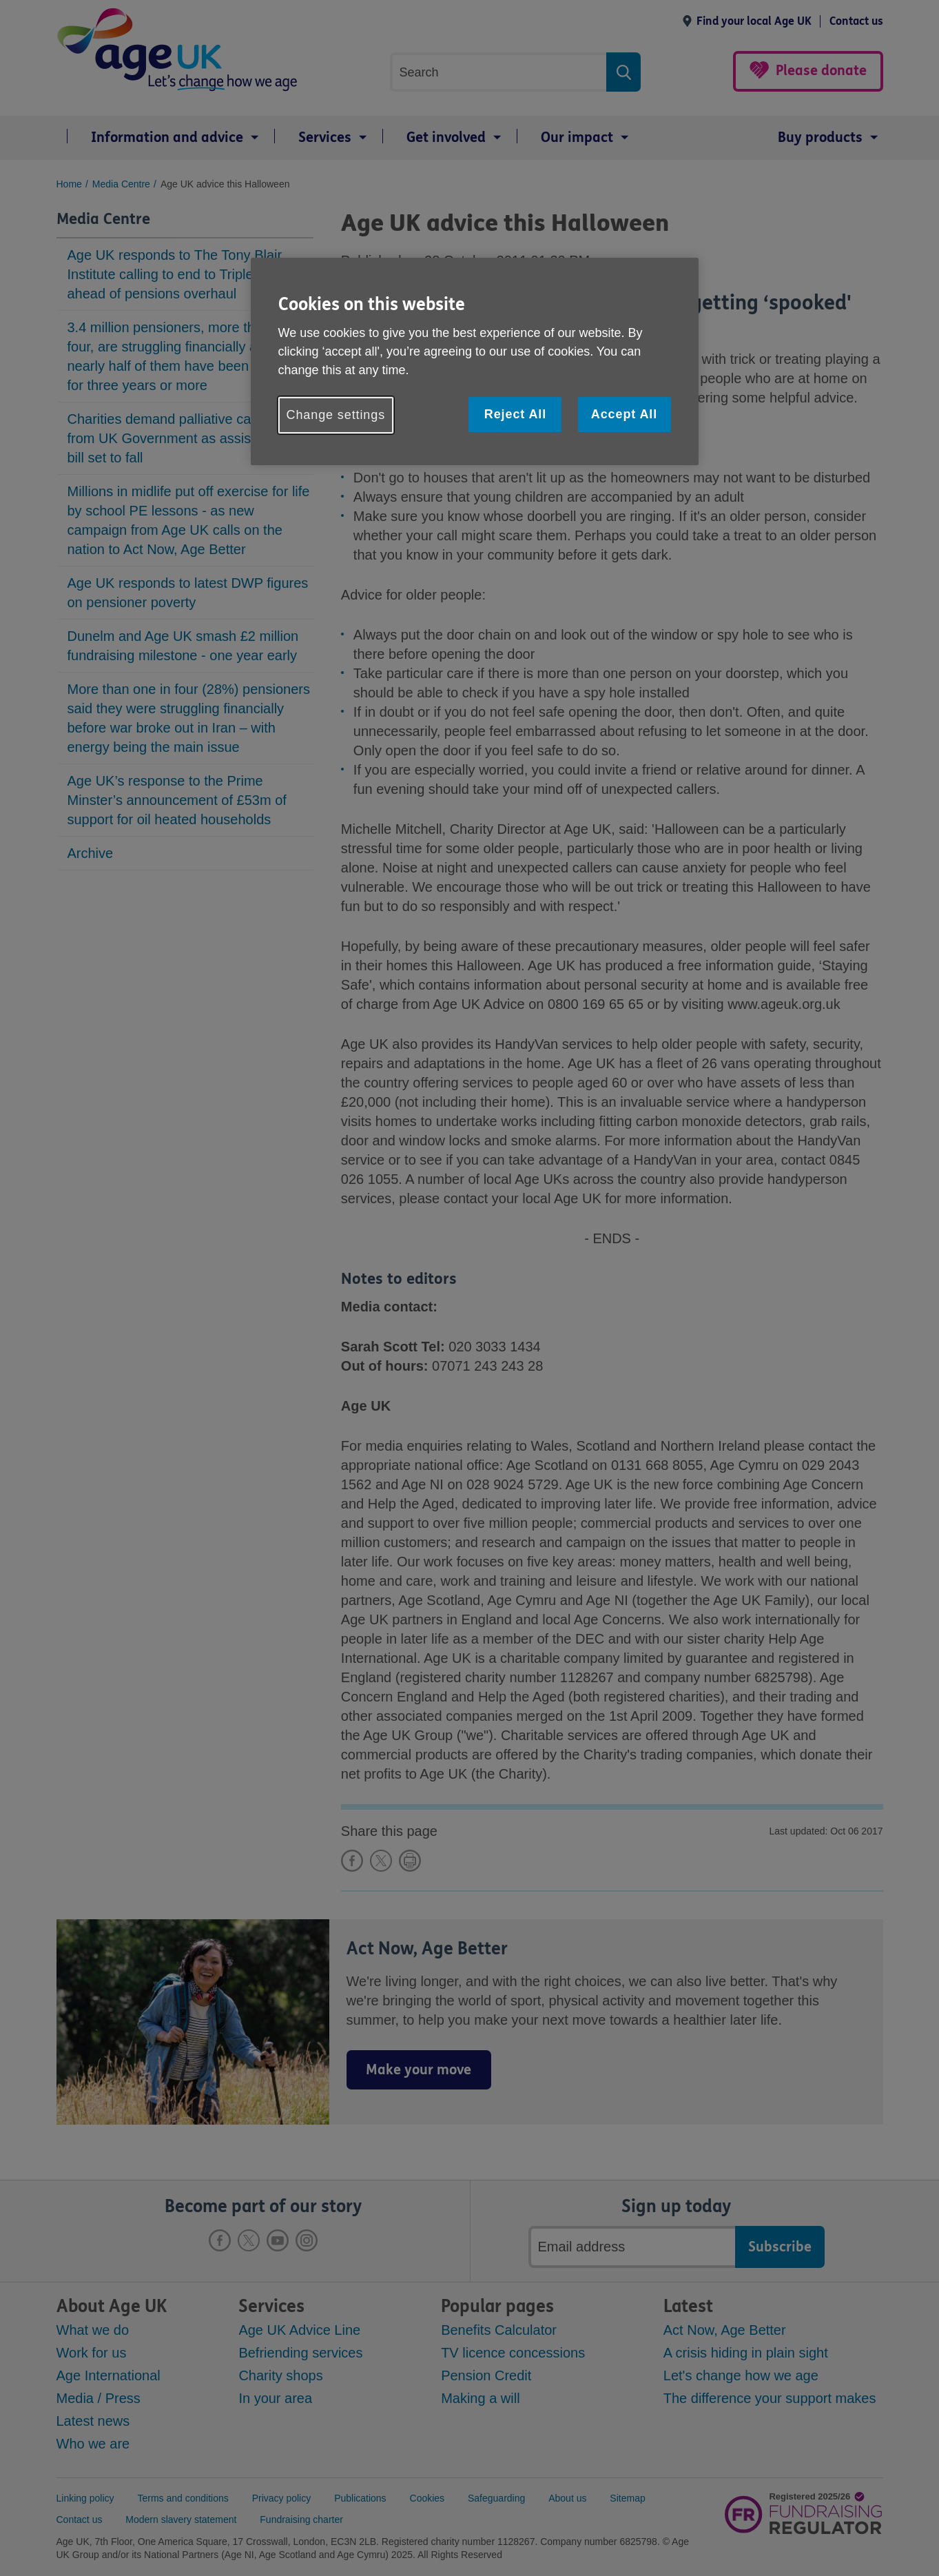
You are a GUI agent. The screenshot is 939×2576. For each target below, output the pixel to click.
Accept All (624, 414)
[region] (475, 361)
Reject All (515, 414)
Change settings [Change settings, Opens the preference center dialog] (336, 415)
